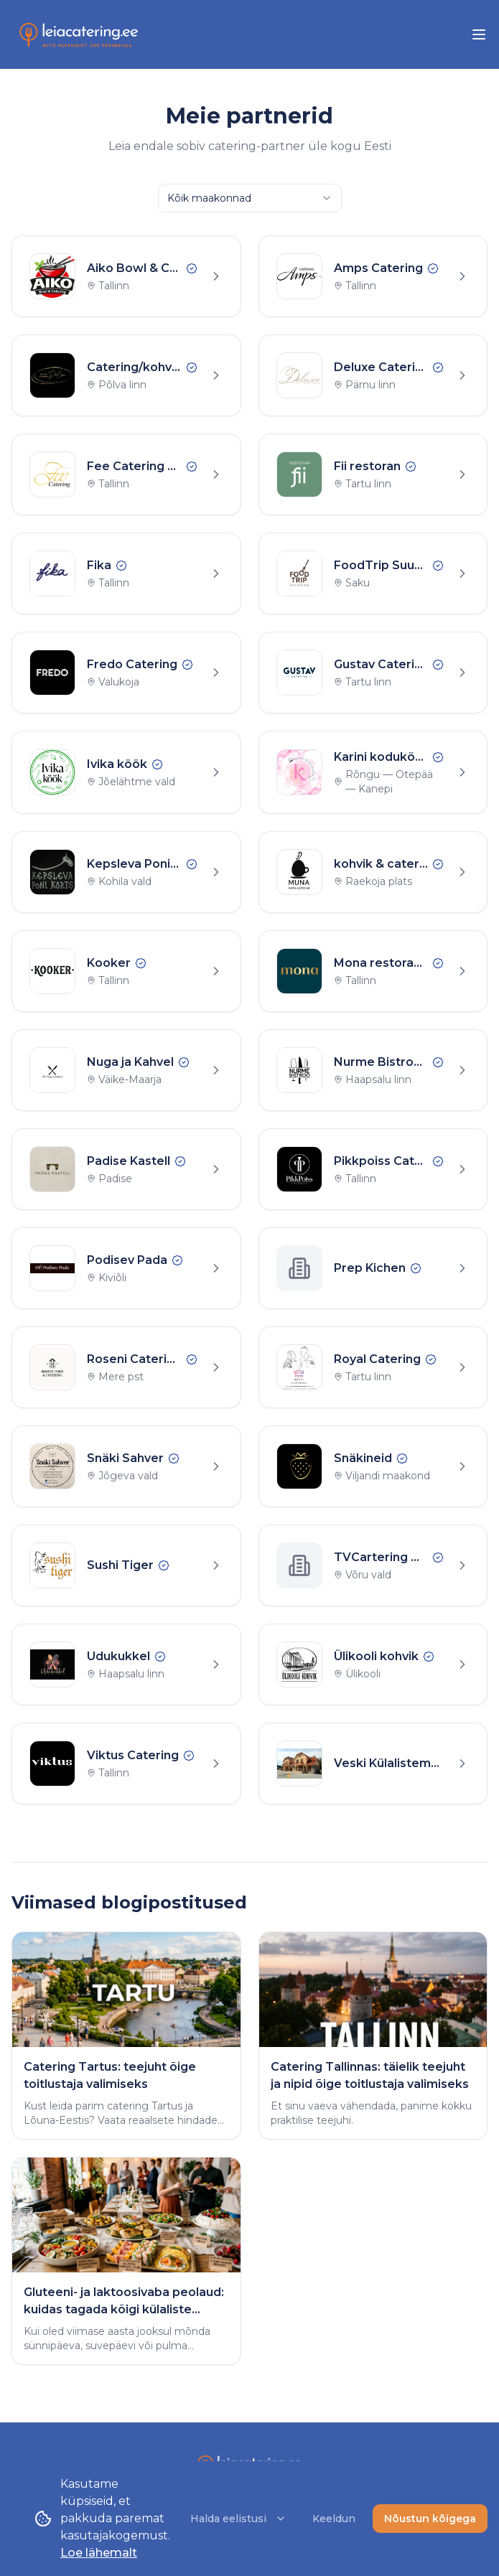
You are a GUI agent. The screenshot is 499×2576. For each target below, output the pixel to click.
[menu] (479, 34)
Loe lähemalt (98, 2552)
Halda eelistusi (238, 2518)
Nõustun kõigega (430, 2518)
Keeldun (333, 2518)
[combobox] (250, 198)
